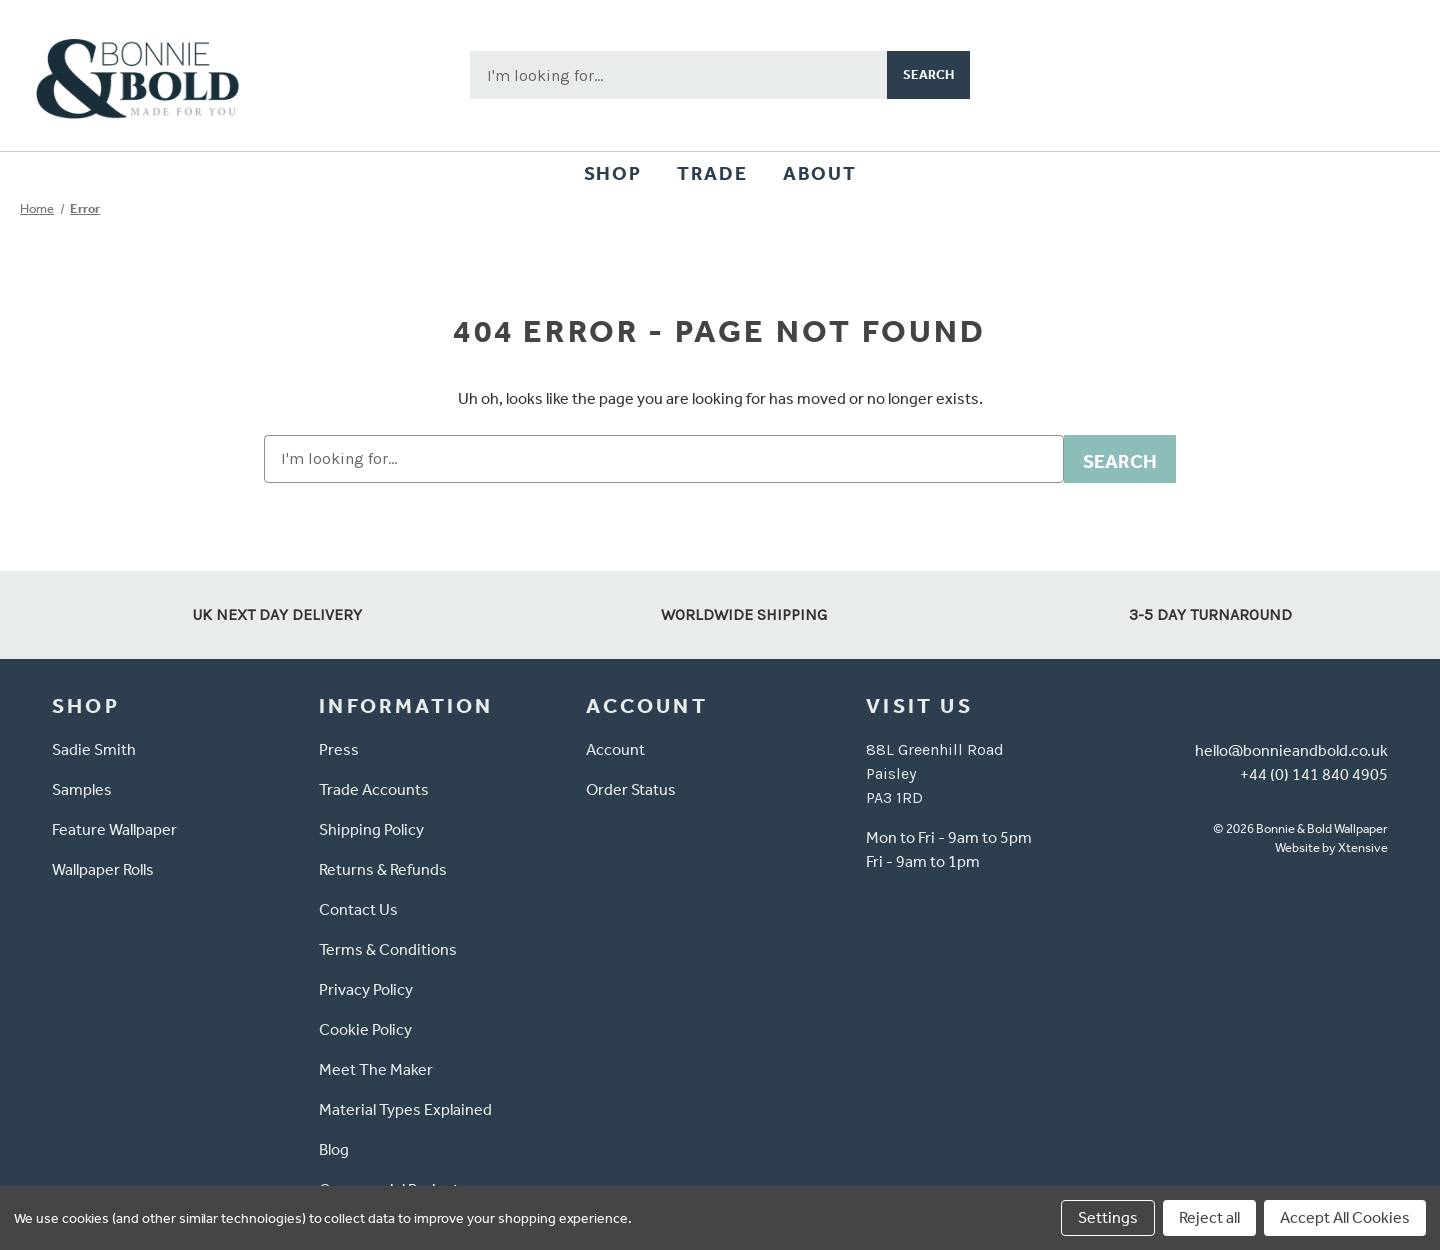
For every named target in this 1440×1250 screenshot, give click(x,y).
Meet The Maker (376, 1069)
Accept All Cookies (1345, 1217)
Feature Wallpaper (114, 829)
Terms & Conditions (388, 949)
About (819, 173)
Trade (712, 173)
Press (339, 749)
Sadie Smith (94, 749)
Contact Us (358, 909)
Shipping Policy (371, 829)
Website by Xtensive (1331, 847)
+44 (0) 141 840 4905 (1314, 774)
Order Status (631, 789)
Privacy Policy (366, 989)
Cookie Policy (365, 1029)
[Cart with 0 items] (1376, 75)
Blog (334, 1149)
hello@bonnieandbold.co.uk (1291, 750)
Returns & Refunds (383, 869)
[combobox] (678, 75)
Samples (82, 789)
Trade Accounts (374, 789)
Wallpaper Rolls (103, 869)
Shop (612, 173)
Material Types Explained (405, 1109)
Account (615, 749)
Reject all (1209, 1217)
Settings (1108, 1217)
